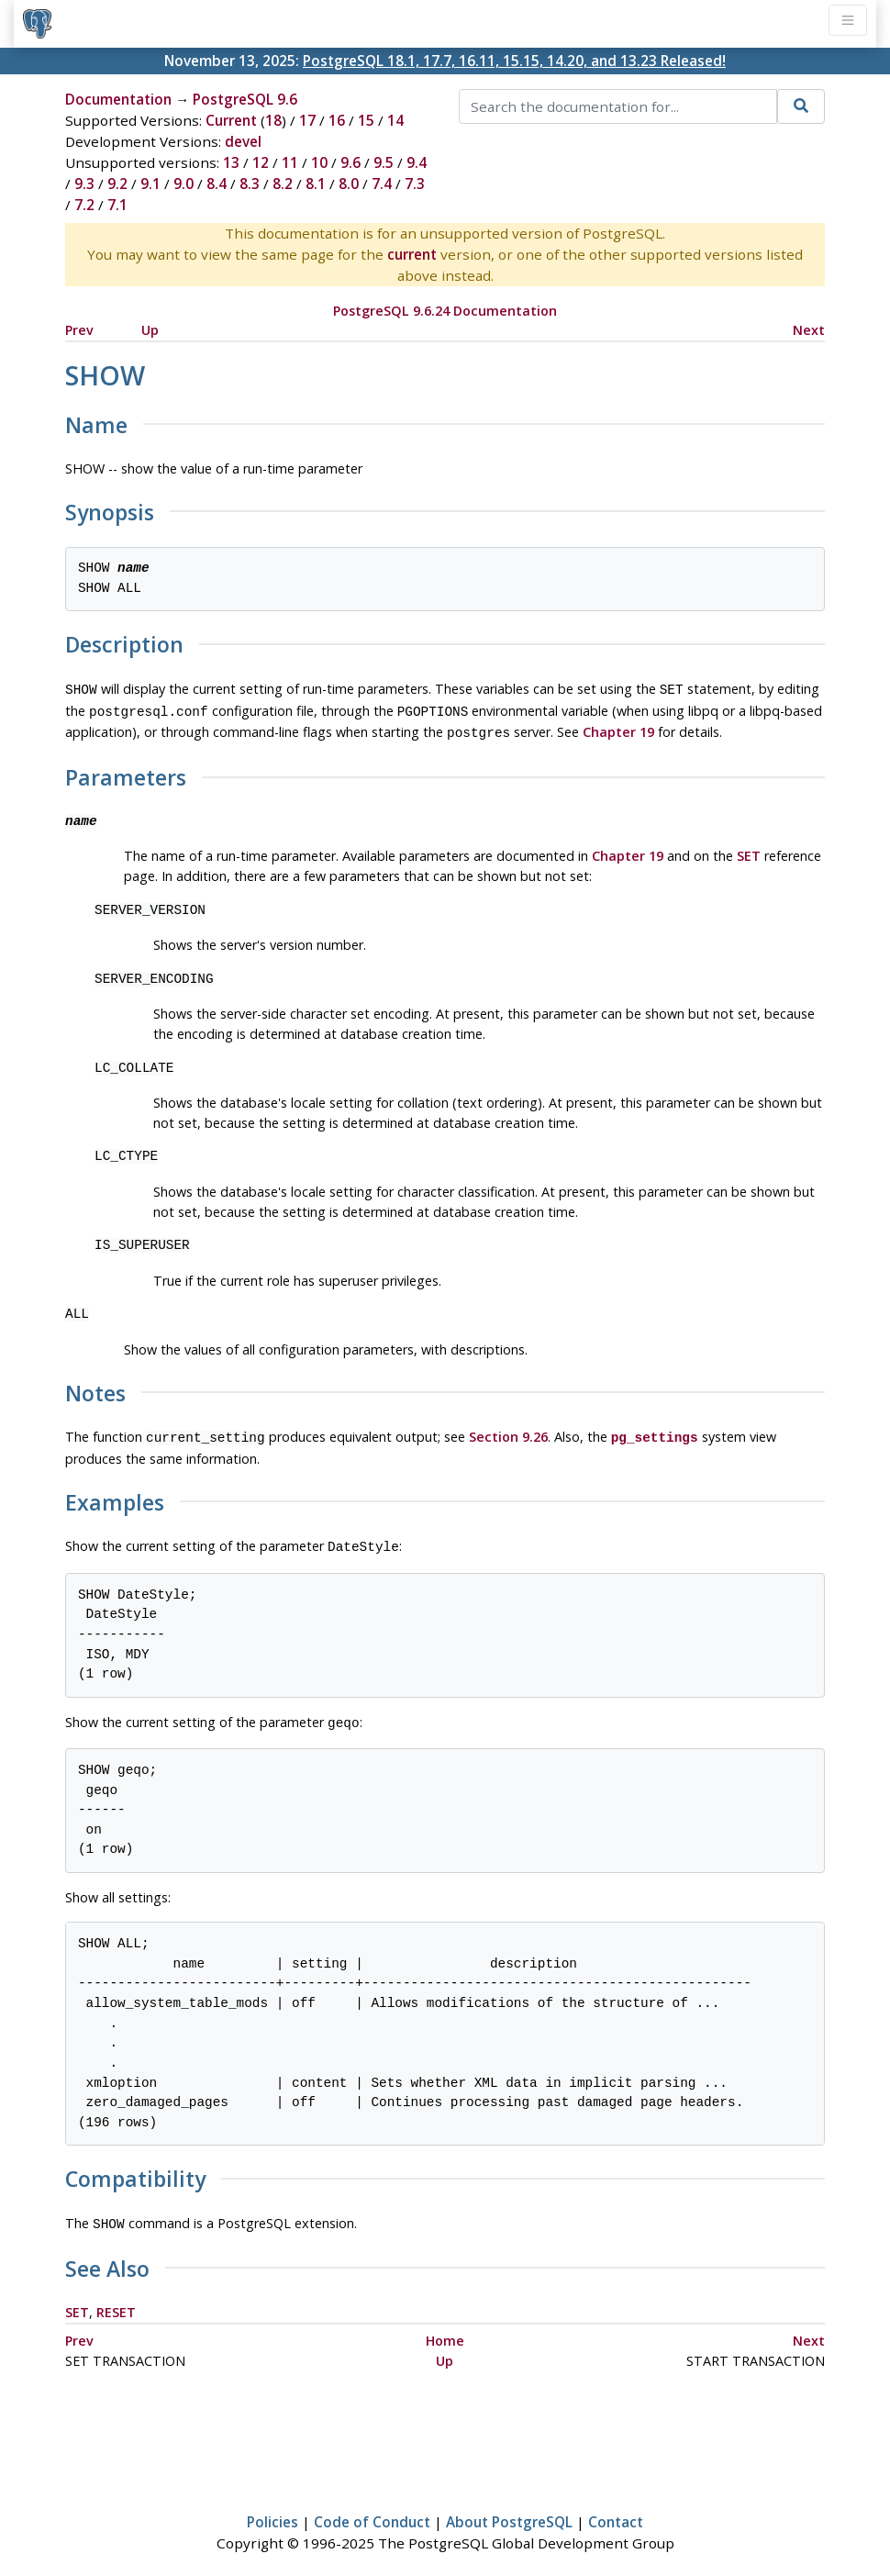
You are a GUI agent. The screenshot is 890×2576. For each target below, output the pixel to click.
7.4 (382, 183)
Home (445, 2327)
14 (395, 120)
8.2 (283, 183)
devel (243, 141)
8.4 (216, 183)
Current (231, 120)
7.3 (415, 183)
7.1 (117, 204)
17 (307, 120)
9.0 (183, 183)
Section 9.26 (508, 1431)
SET (749, 850)
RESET (116, 2299)
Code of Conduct (372, 2509)
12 (260, 162)
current (412, 254)
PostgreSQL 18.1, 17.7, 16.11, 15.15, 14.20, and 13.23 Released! (514, 60)
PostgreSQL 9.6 (245, 99)
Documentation (118, 99)
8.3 (249, 183)
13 (231, 162)
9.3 (84, 183)
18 (273, 120)
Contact (615, 2509)
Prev (79, 330)
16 (336, 120)
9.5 (383, 162)
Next (809, 330)
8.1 (316, 183)
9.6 (350, 162)
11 (290, 162)
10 (319, 162)
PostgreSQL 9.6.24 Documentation (445, 310)
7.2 (84, 204)
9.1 (150, 183)
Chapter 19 (618, 728)
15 (366, 120)
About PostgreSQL (509, 2509)
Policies (272, 2509)
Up (150, 330)
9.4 (416, 162)
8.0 (349, 183)
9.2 (117, 183)
